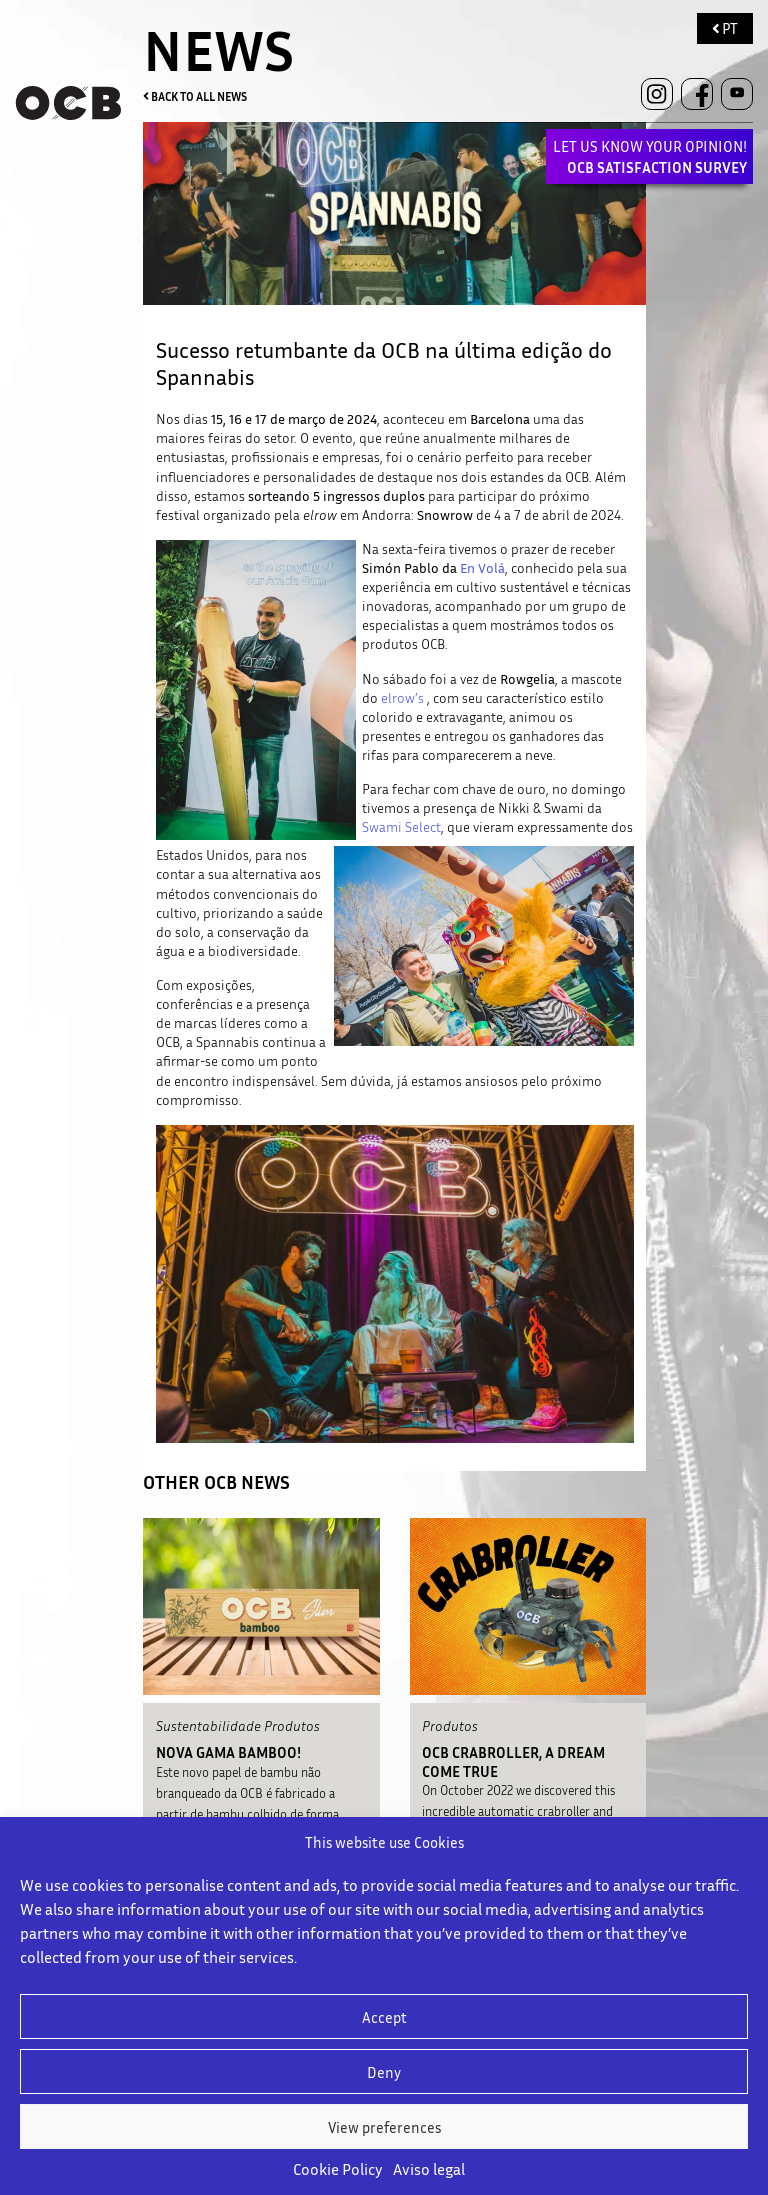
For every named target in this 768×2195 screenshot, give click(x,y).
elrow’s (402, 698)
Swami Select (401, 827)
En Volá (482, 568)
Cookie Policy (338, 2169)
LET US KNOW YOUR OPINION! (650, 156)
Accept (384, 2017)
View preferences (384, 2127)
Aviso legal (429, 2169)
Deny (384, 2072)
